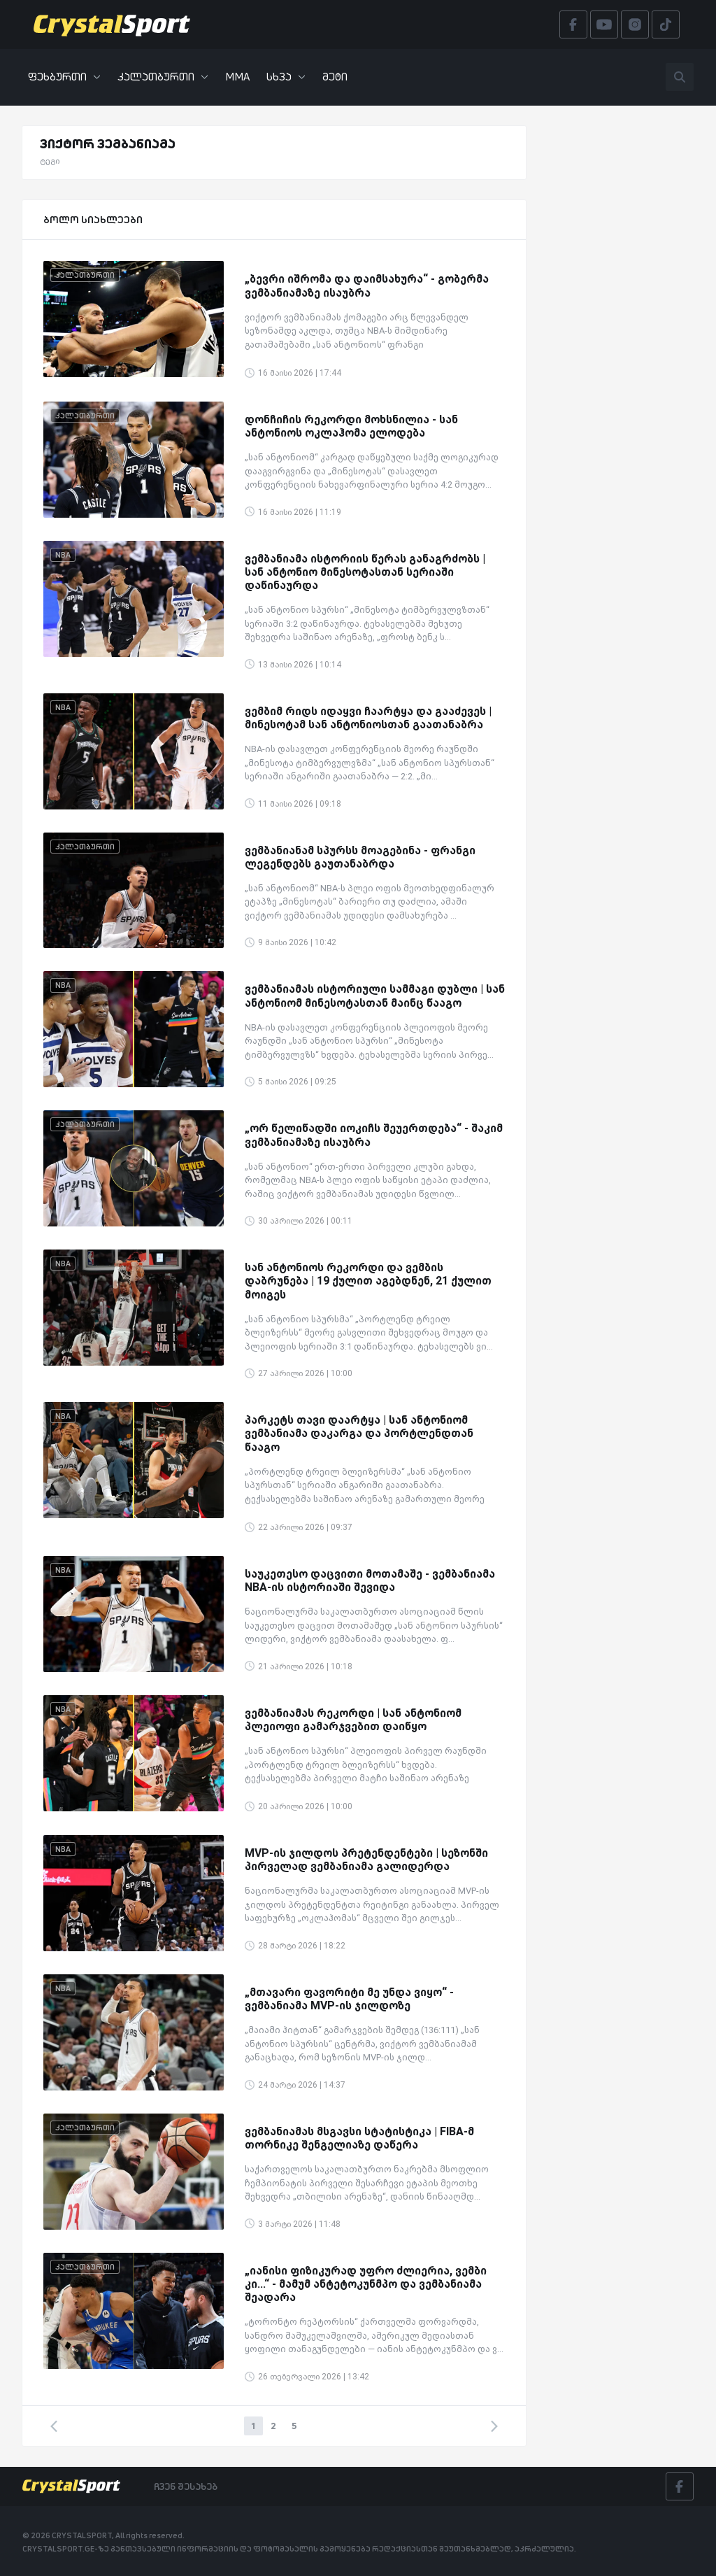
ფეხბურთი (64, 76)
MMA (237, 76)
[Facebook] (680, 2486)
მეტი (335, 76)
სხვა (286, 76)
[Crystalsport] (112, 24)
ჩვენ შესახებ (185, 2486)
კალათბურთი (162, 76)
